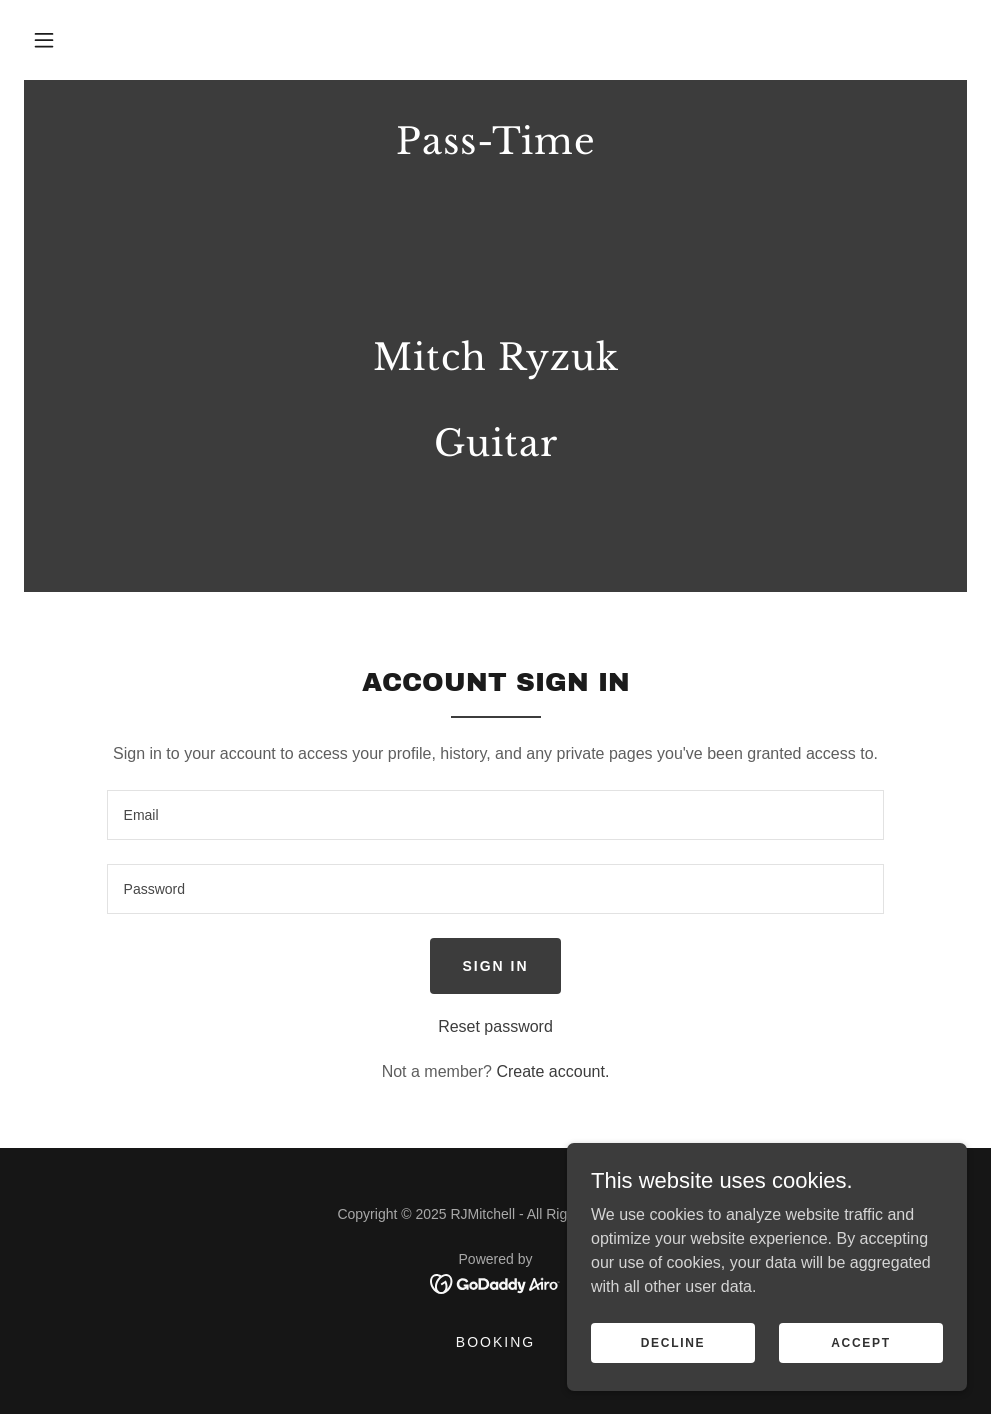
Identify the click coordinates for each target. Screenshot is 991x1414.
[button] (44, 40)
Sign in (495, 966)
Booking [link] (495, 1342)
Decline (673, 1342)
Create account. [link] (552, 1071)
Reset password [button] (495, 1026)
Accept (861, 1342)
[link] (495, 537)
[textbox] (496, 815)
